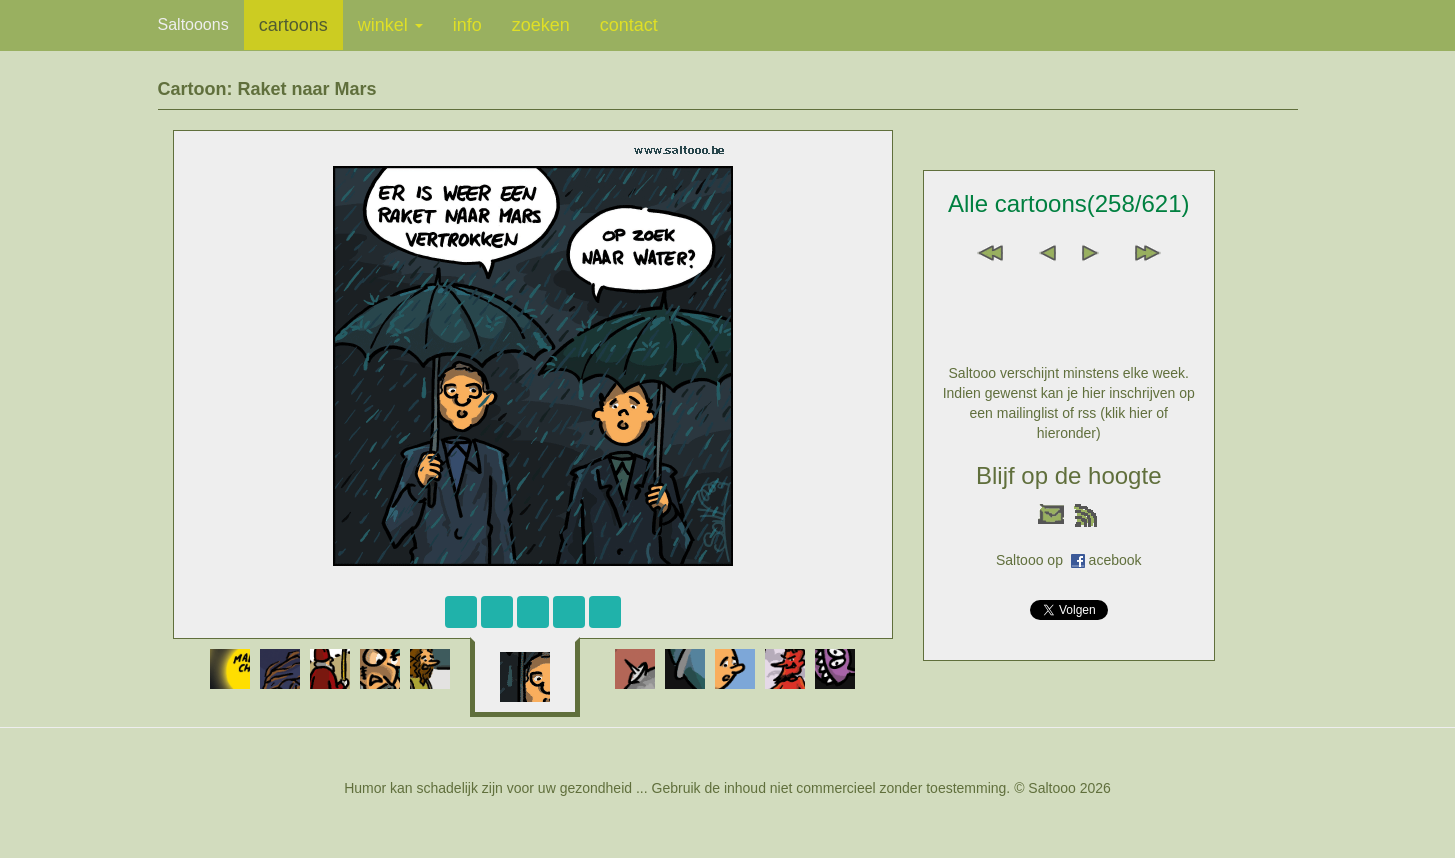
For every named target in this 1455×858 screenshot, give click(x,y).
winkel (390, 25)
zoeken (541, 25)
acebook (1115, 560)
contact (629, 25)
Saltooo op (1033, 560)
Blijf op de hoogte (1068, 475)
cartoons (293, 25)
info (467, 25)
